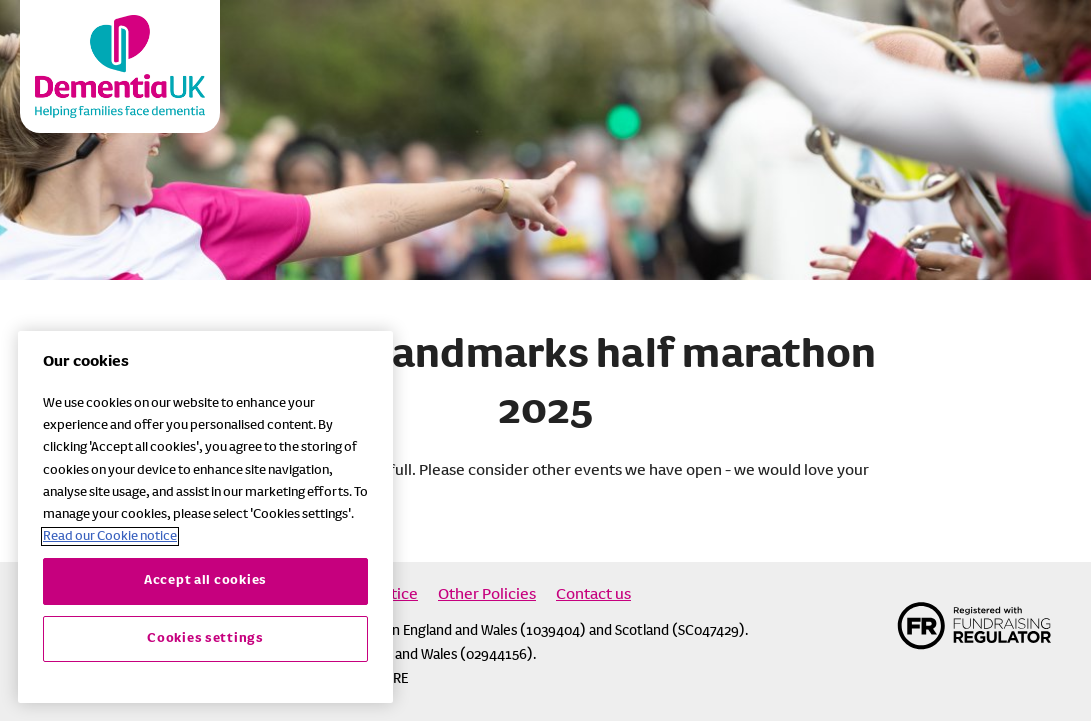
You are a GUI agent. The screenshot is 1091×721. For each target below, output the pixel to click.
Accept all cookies (205, 580)
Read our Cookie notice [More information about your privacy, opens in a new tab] (110, 536)
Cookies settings (205, 638)
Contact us (593, 595)
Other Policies (487, 595)
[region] (205, 517)
